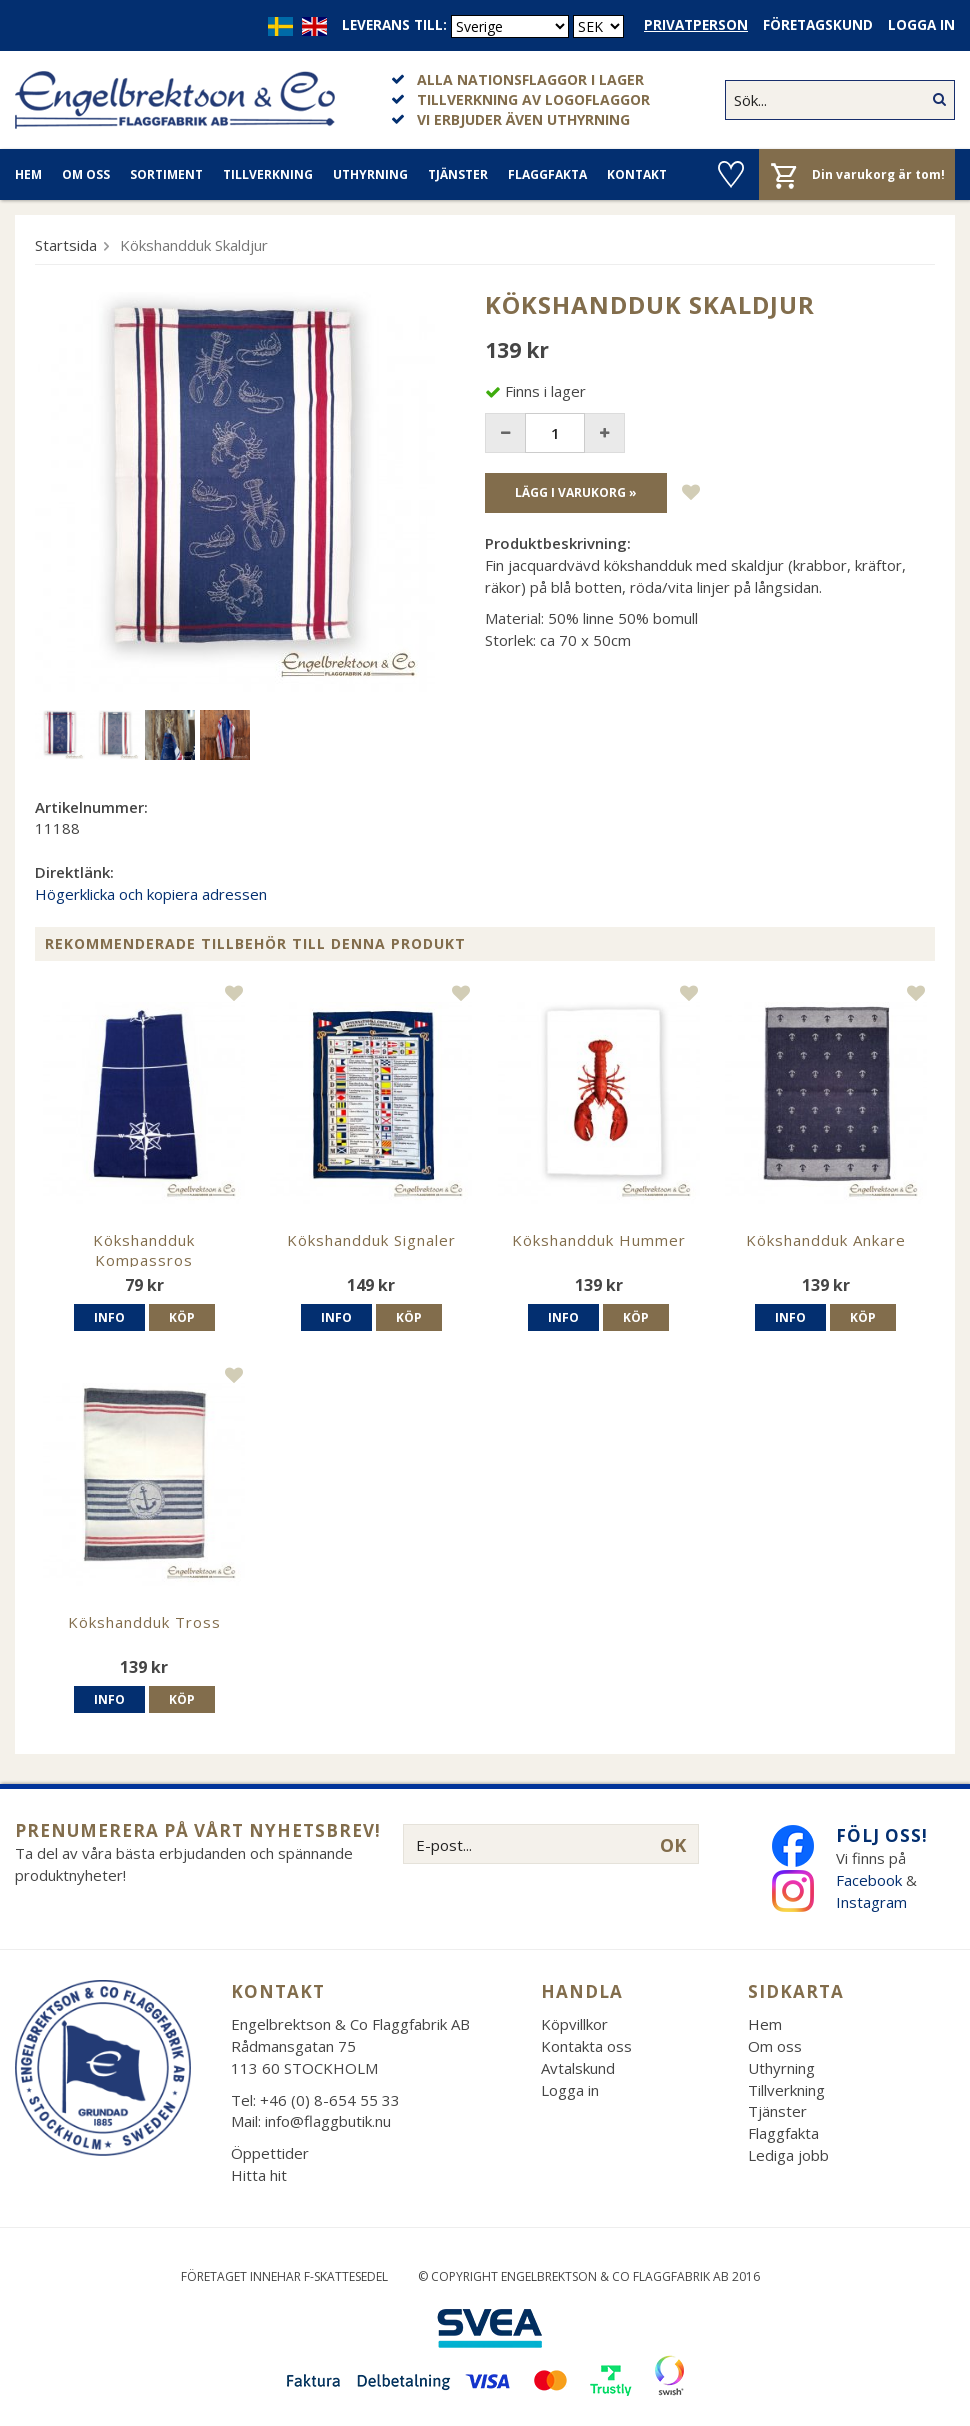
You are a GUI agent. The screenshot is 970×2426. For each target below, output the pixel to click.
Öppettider (270, 2153)
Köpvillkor (574, 2024)
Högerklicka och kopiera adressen (151, 894)
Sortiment (166, 174)
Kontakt (637, 174)
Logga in (921, 25)
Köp (182, 1317)
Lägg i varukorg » (576, 492)
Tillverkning (268, 174)
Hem (28, 174)
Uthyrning (370, 174)
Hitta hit (259, 2175)
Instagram (873, 1902)
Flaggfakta (547, 174)
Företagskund (818, 25)
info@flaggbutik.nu (328, 2121)
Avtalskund (578, 2068)
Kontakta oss (586, 2046)
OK (673, 1845)
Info (109, 1317)
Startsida (66, 245)
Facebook (869, 1880)
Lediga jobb (788, 2155)
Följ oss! (882, 1835)
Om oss (86, 174)
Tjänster (458, 174)
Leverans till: (394, 25)
